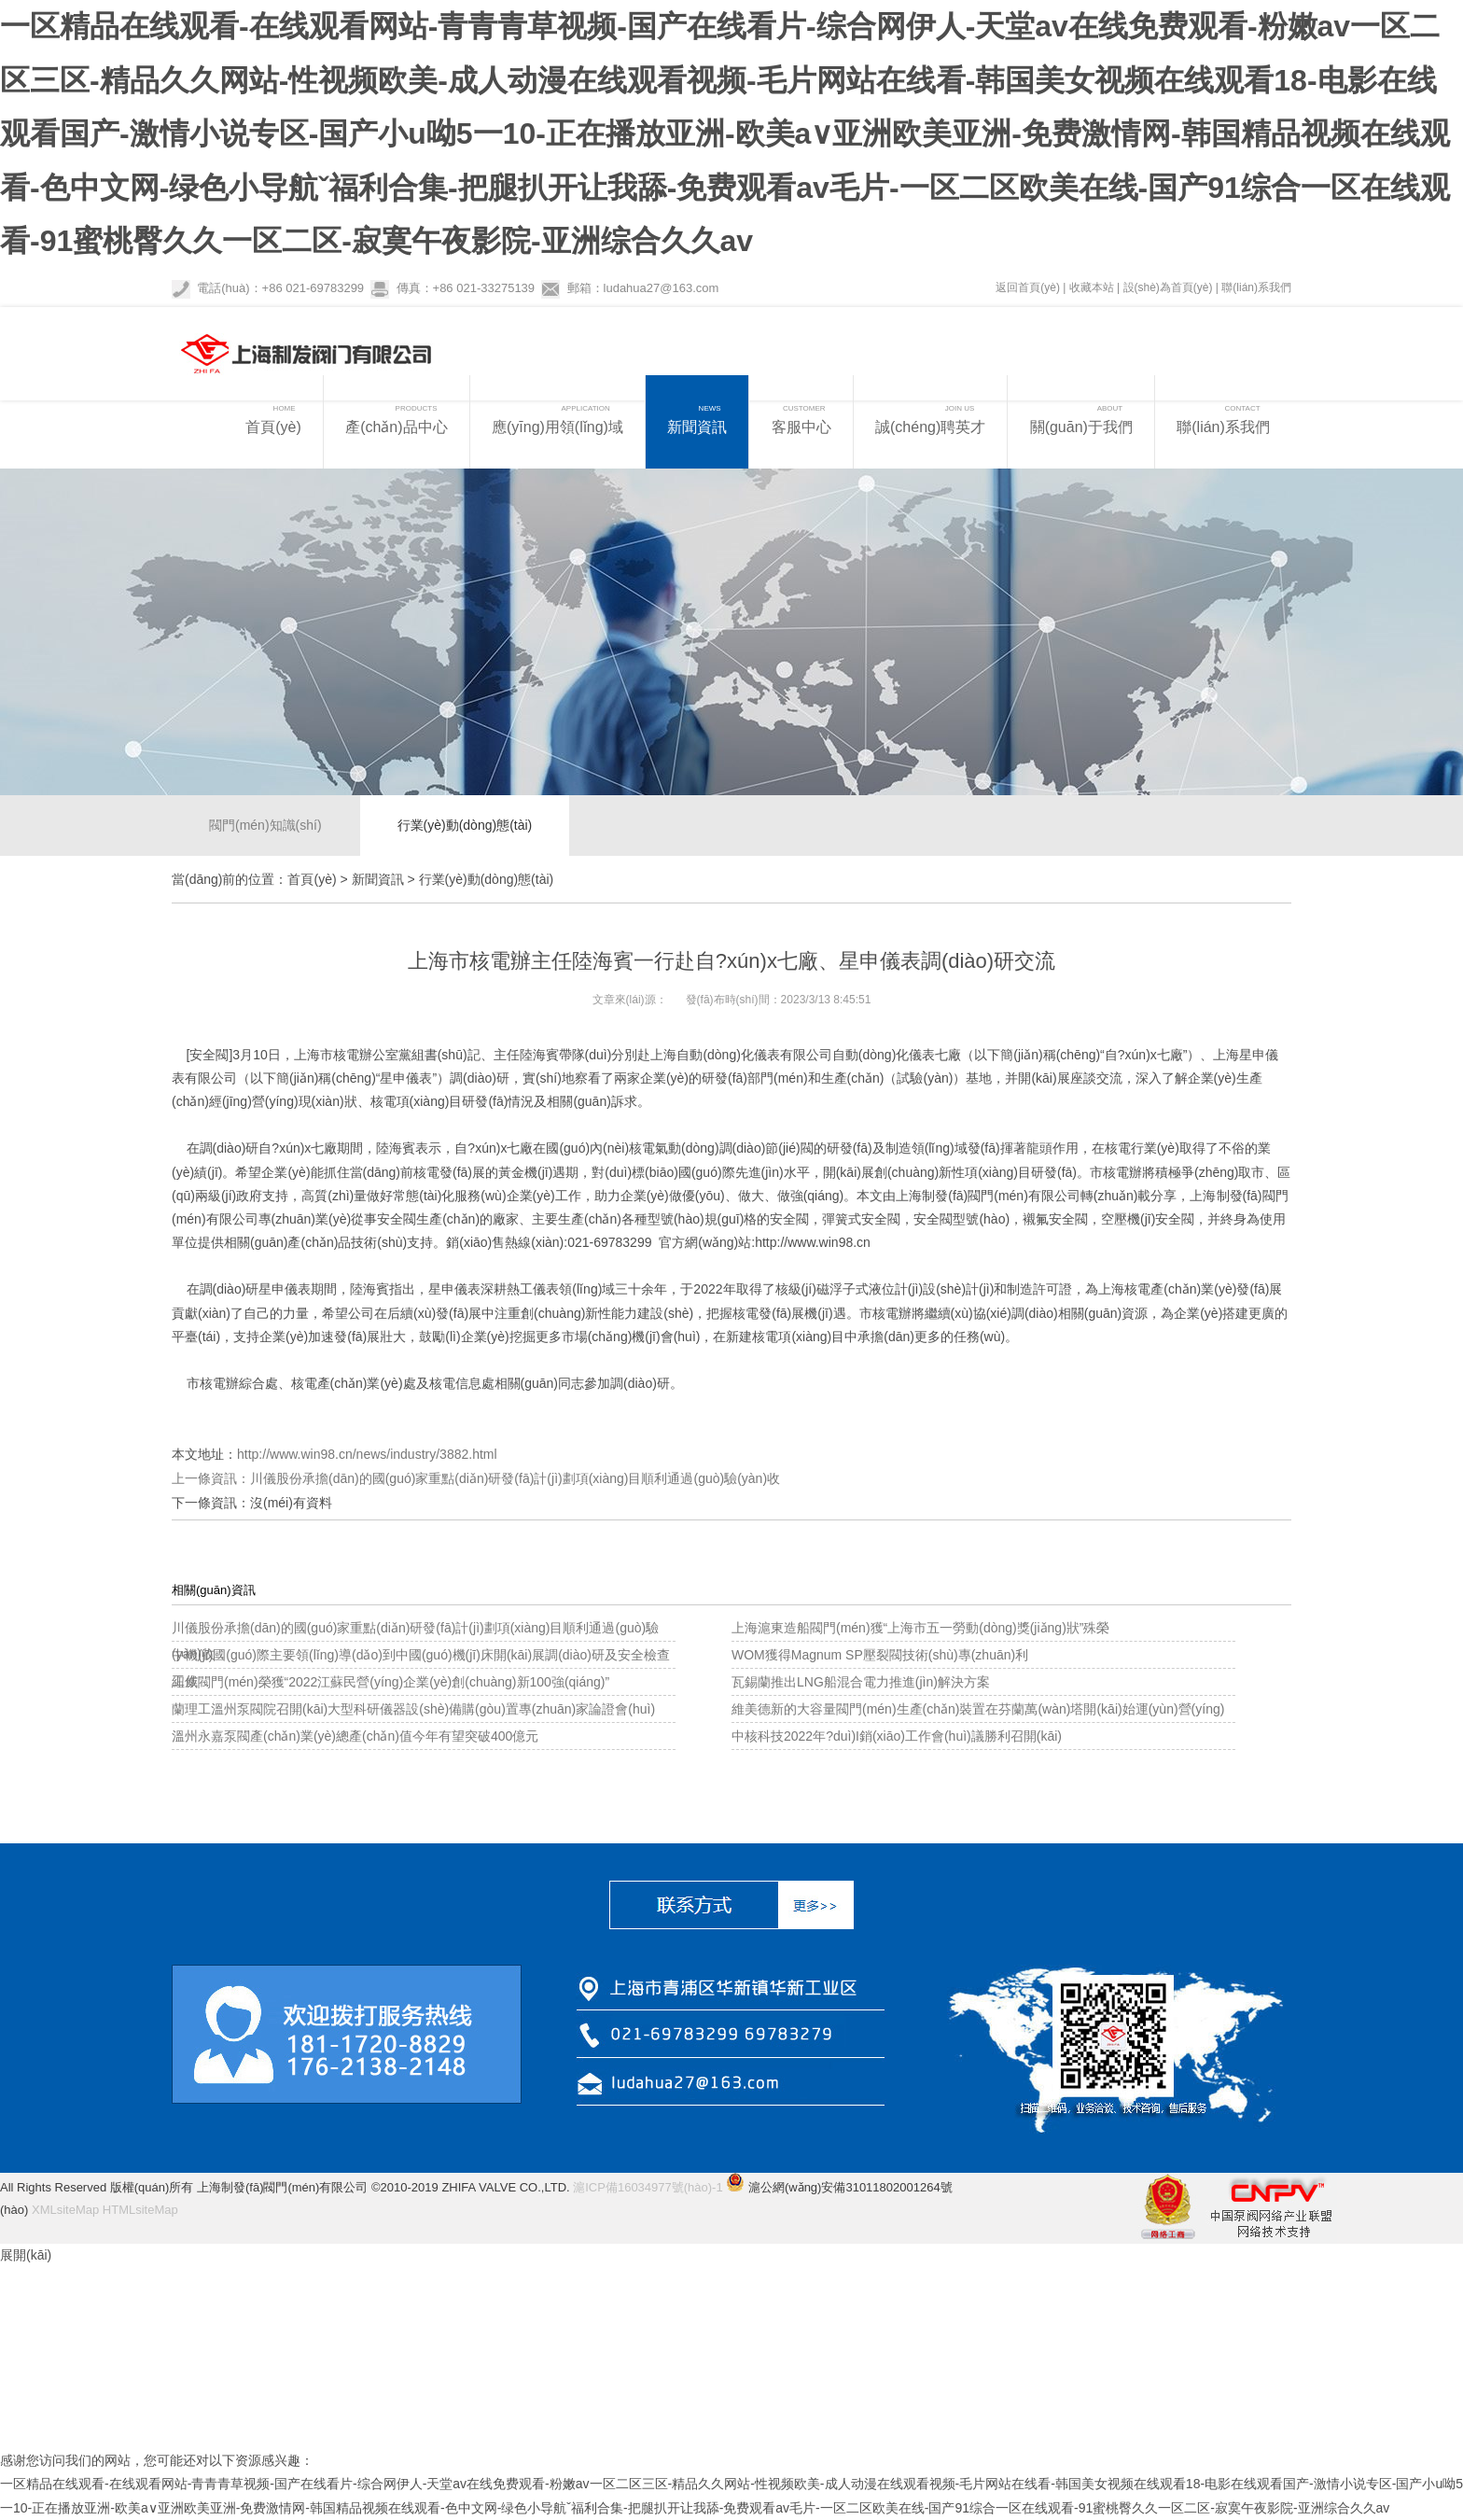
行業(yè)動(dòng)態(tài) (465, 825)
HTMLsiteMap (140, 2210)
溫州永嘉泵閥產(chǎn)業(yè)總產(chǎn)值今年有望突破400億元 (355, 1736)
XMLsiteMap (65, 2210)
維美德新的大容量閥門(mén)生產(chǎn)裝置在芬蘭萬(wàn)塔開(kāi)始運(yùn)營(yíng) (978, 1708)
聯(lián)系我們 (1256, 287)
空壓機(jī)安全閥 (1147, 1218)
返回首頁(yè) (1028, 287)
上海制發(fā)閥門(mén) (962, 1195)
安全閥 (209, 1054)
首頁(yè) (311, 879)
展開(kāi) (25, 2254)
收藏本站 (1091, 287)
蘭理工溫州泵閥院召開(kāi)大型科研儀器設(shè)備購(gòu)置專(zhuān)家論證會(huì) (413, 1708)
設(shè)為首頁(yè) (1168, 287)
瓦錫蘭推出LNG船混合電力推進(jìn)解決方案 (861, 1681)
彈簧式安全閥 (861, 1218)
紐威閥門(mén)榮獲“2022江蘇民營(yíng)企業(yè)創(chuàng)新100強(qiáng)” (390, 1681)
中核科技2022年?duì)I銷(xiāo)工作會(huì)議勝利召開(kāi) (897, 1736)
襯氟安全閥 (1055, 1218)
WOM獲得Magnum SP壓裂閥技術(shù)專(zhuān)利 (880, 1654)
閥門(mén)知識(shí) (265, 825)
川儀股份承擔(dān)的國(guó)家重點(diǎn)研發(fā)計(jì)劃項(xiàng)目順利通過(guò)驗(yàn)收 (515, 1478)
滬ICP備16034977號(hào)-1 (647, 2187)
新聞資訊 (378, 879)
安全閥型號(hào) (961, 1218)
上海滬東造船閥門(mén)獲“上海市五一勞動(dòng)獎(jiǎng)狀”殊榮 (920, 1627)
